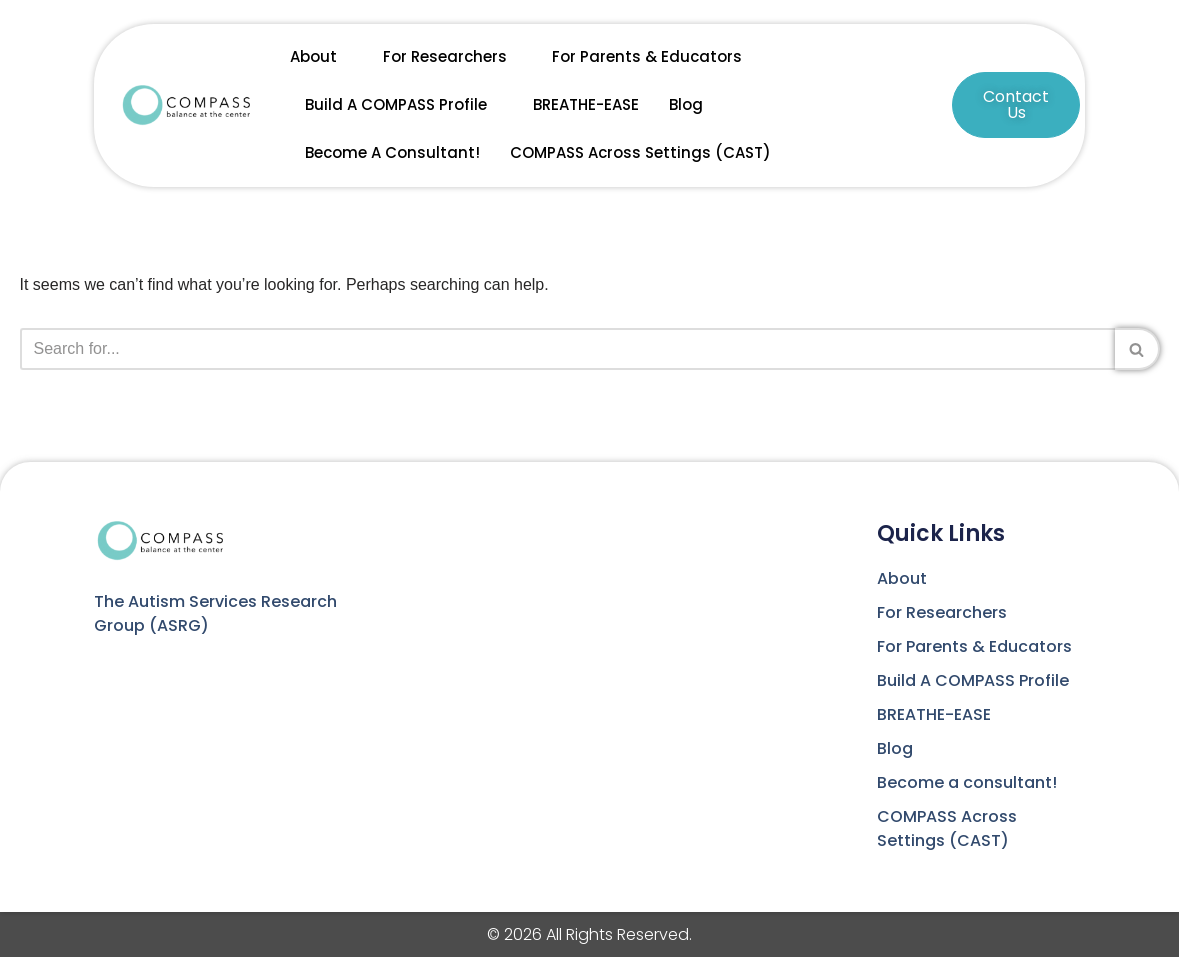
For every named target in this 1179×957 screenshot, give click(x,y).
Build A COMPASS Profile (403, 105)
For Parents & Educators (647, 56)
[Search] (567, 349)
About (321, 57)
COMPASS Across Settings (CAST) (640, 152)
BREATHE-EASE (586, 104)
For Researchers (452, 57)
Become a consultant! (392, 152)
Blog (686, 104)
